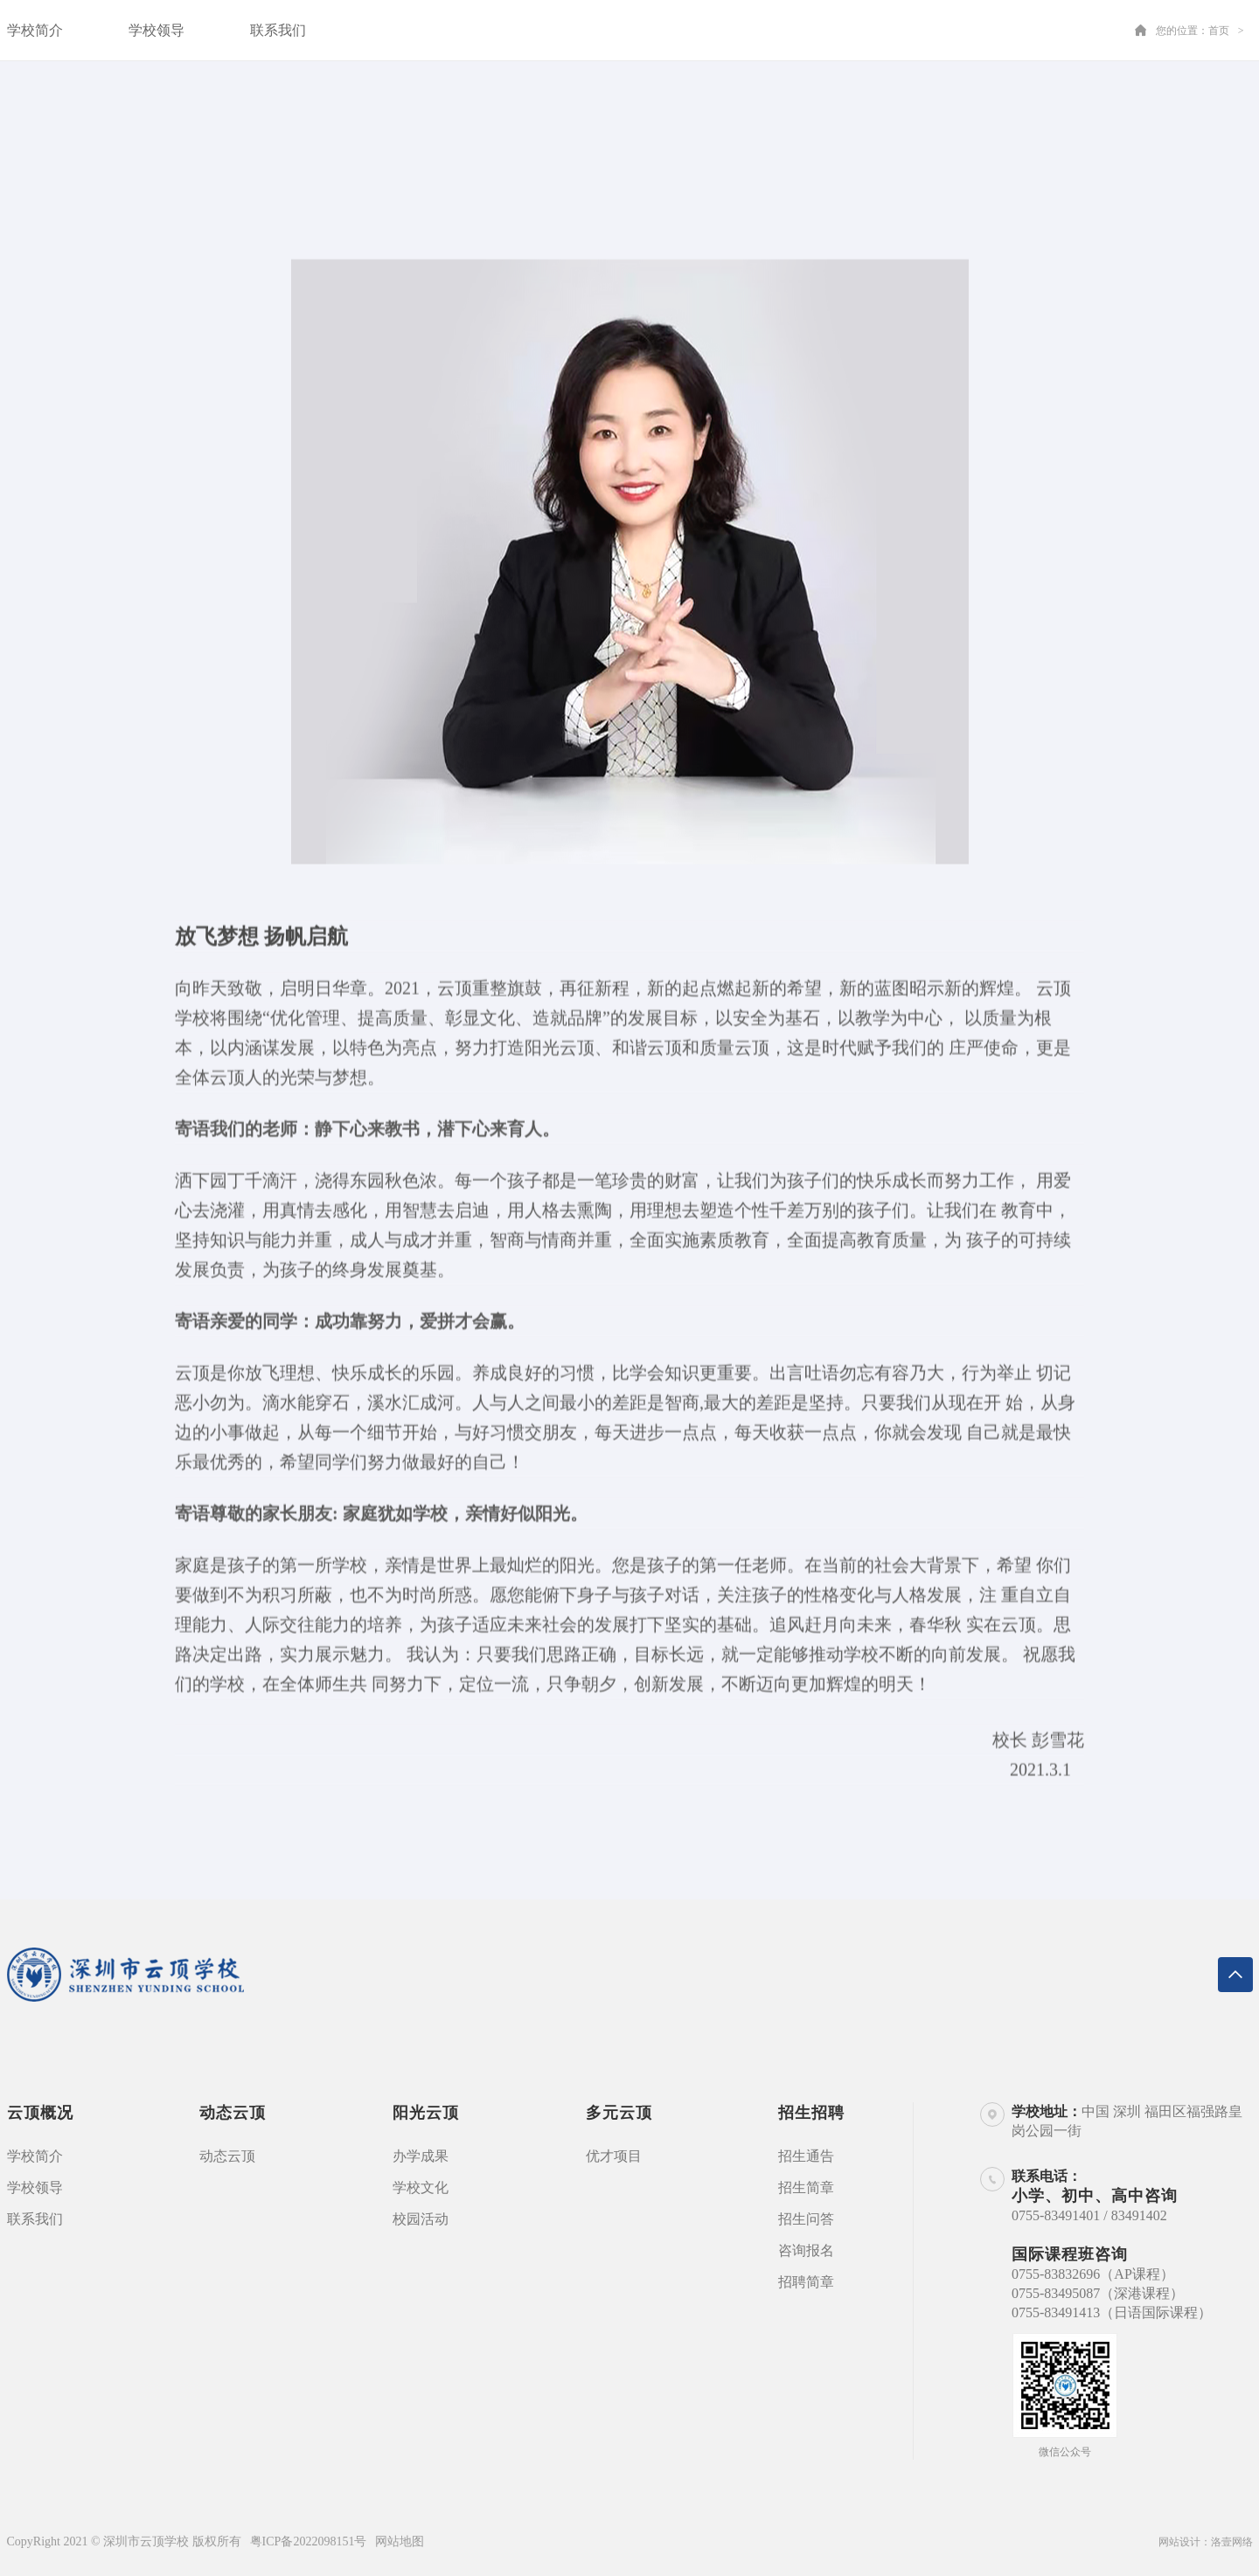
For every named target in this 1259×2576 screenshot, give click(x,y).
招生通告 (806, 2156)
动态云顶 (227, 2156)
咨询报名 (806, 2250)
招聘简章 (806, 2281)
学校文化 (421, 2187)
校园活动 (421, 2218)
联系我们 (278, 30)
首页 (1218, 30)
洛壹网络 (1232, 2542)
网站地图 (399, 2541)
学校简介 (35, 30)
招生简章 (806, 2187)
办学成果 (421, 2156)
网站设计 (1179, 2542)
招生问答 (806, 2218)
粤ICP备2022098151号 (308, 2541)
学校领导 (156, 30)
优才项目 (614, 2156)
